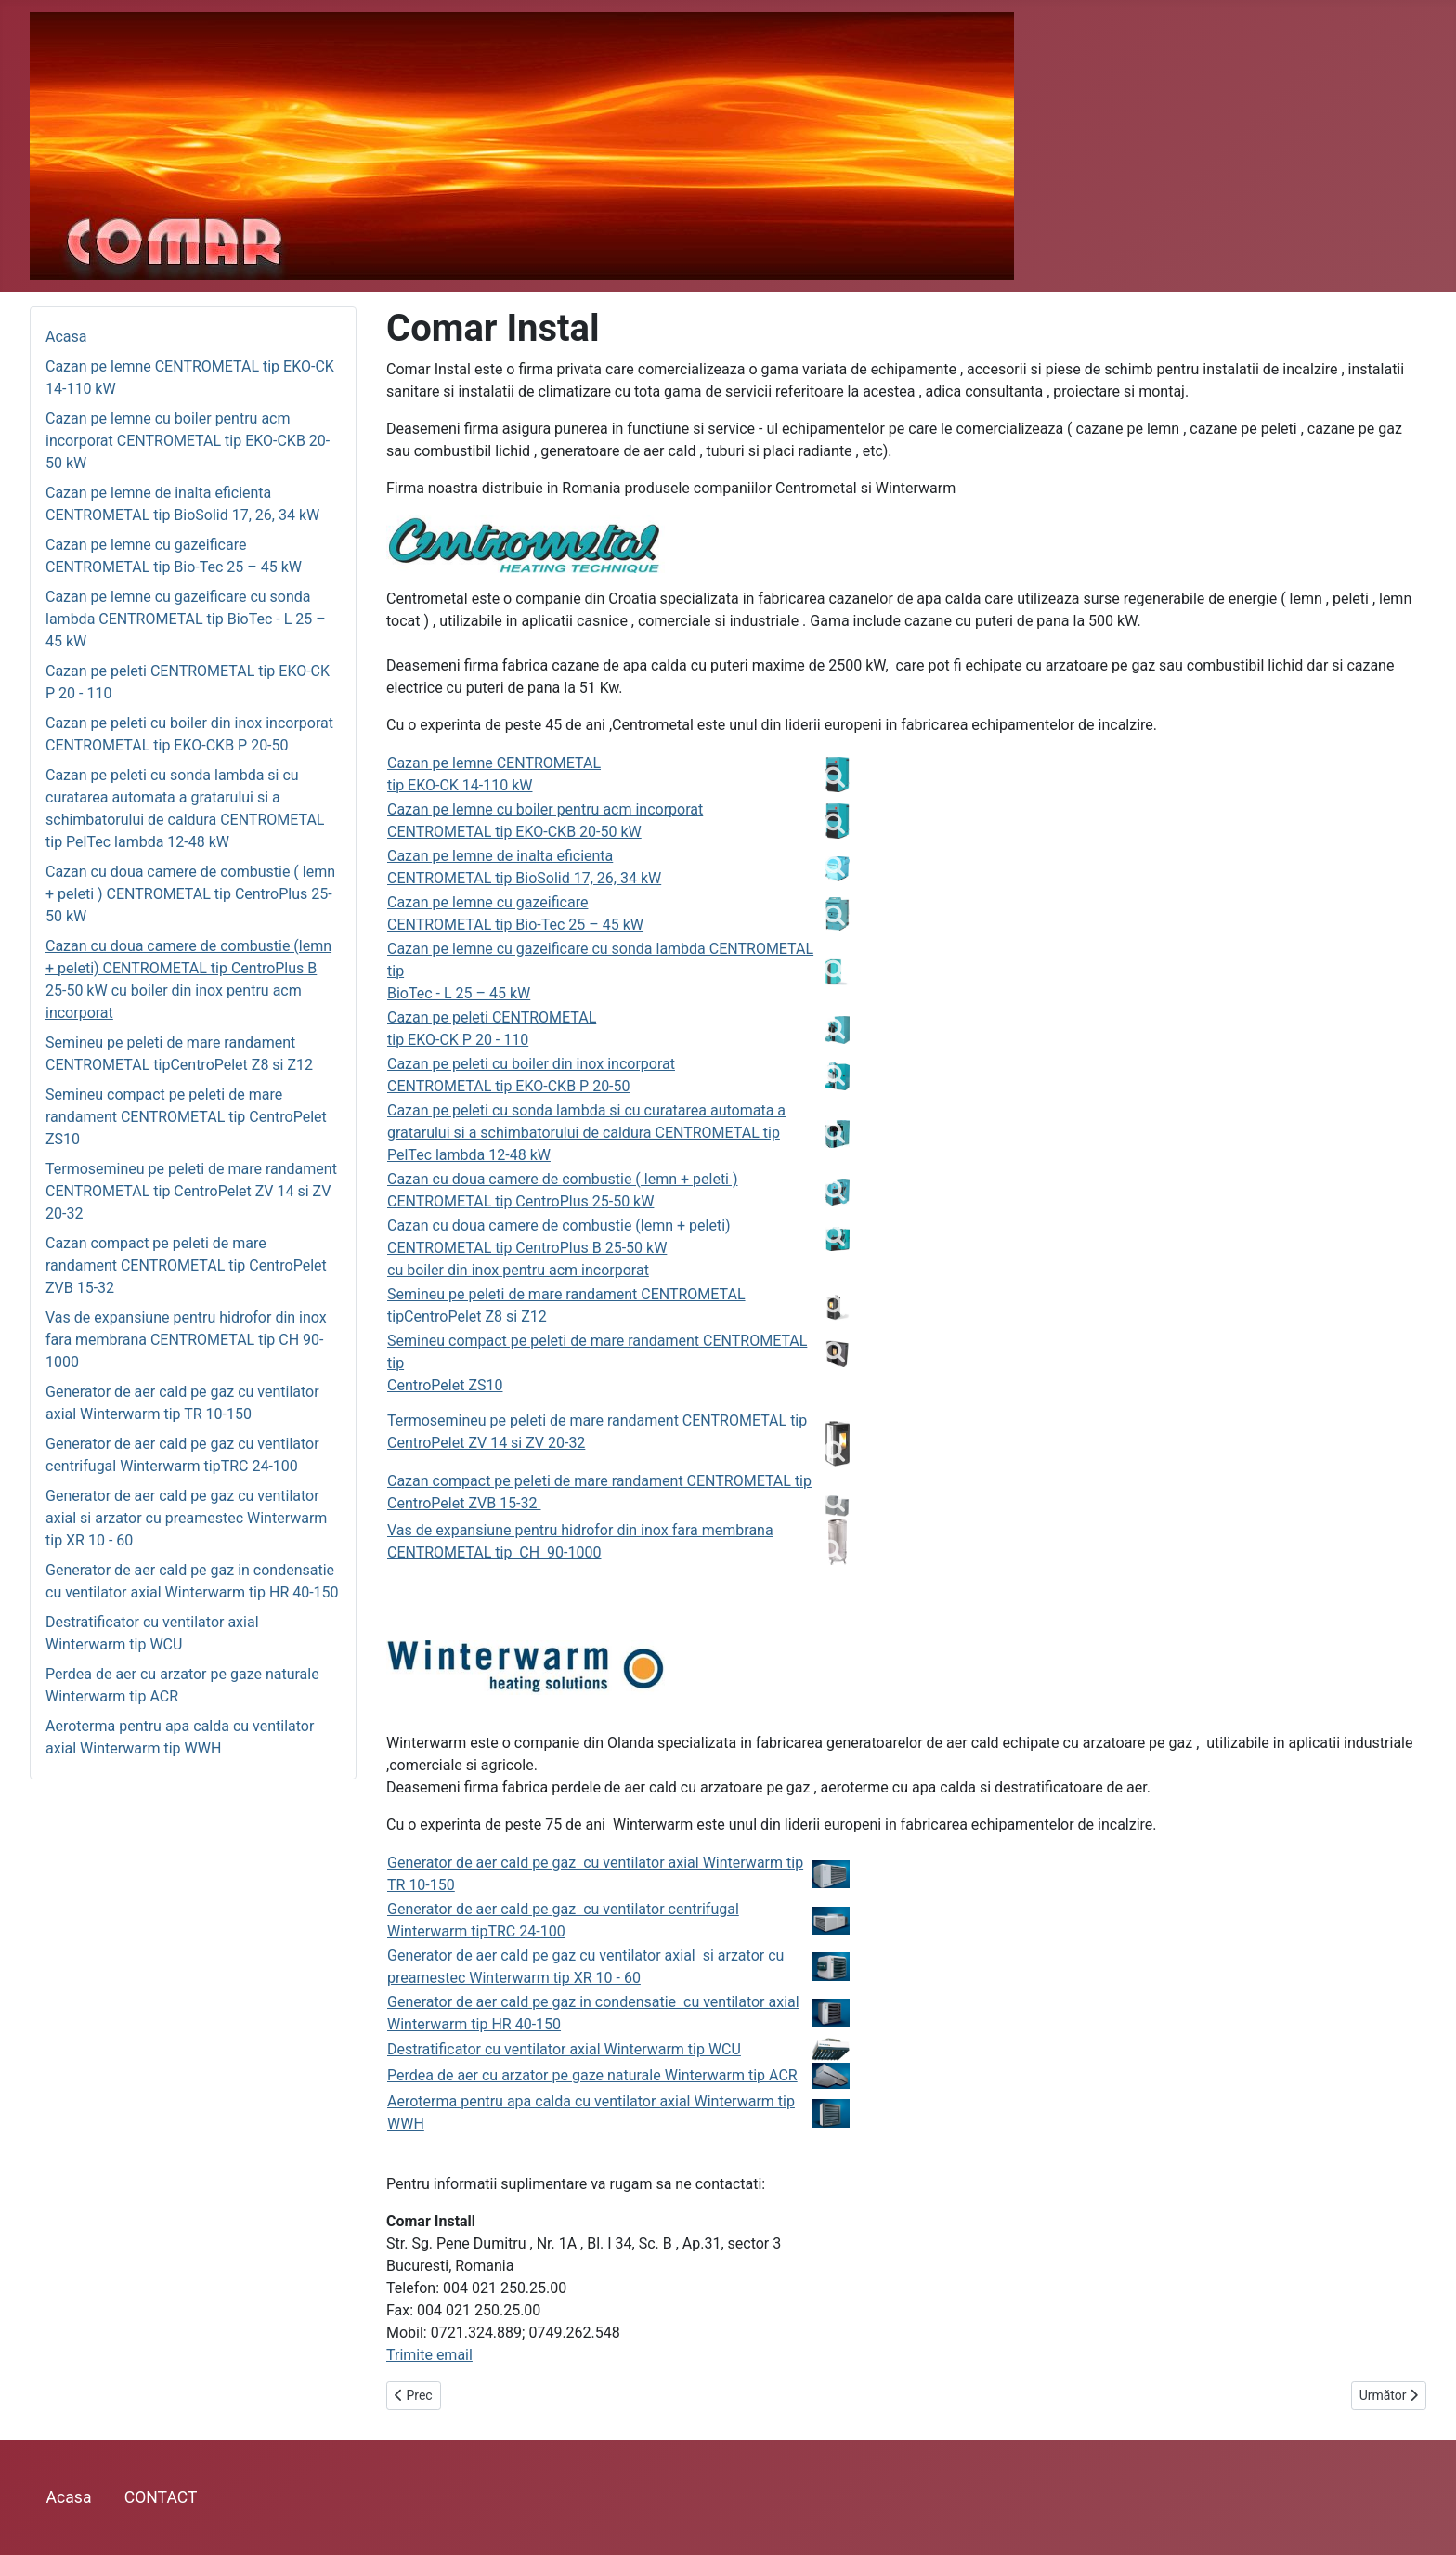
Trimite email (429, 2355)
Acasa (66, 336)
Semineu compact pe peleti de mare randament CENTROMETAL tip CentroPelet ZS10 (186, 1117)
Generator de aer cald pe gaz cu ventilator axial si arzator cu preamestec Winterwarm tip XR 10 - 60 (186, 1518)
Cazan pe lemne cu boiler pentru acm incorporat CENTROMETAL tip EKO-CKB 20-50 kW (188, 441)
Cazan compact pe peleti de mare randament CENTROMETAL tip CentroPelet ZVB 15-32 (186, 1265)
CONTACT (161, 2497)
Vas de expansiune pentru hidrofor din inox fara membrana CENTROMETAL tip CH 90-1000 (186, 1340)
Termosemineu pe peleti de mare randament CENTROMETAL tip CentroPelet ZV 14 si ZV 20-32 (191, 1191)
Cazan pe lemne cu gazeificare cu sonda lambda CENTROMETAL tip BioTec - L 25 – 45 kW (186, 619)
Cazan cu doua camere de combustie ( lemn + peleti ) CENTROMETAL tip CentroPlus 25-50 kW (190, 894)
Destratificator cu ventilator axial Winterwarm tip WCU (564, 2049)
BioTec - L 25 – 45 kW (458, 993)
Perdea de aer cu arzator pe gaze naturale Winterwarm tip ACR (592, 2075)
